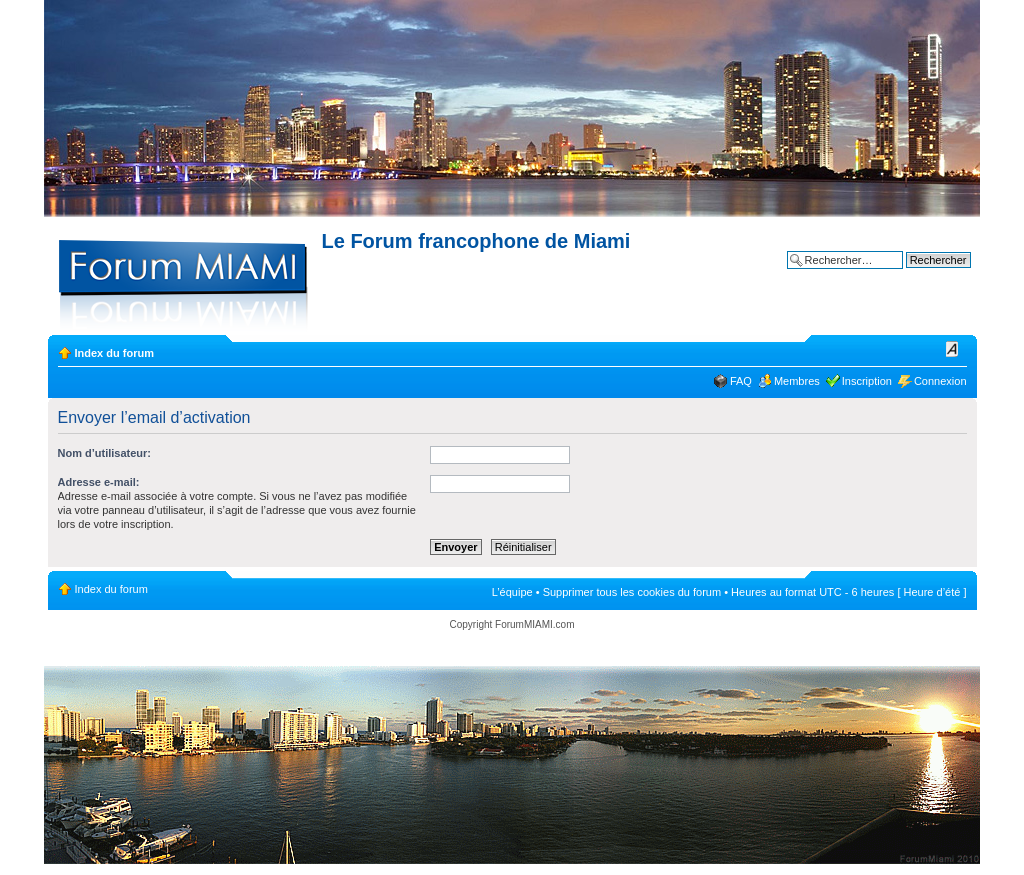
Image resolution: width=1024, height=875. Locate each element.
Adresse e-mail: (99, 482)
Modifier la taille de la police (952, 349)
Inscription (867, 381)
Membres (797, 381)
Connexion (940, 381)
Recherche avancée (922, 275)
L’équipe (512, 592)
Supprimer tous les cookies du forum (632, 592)
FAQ (741, 381)
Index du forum (114, 353)
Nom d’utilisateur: (105, 453)
